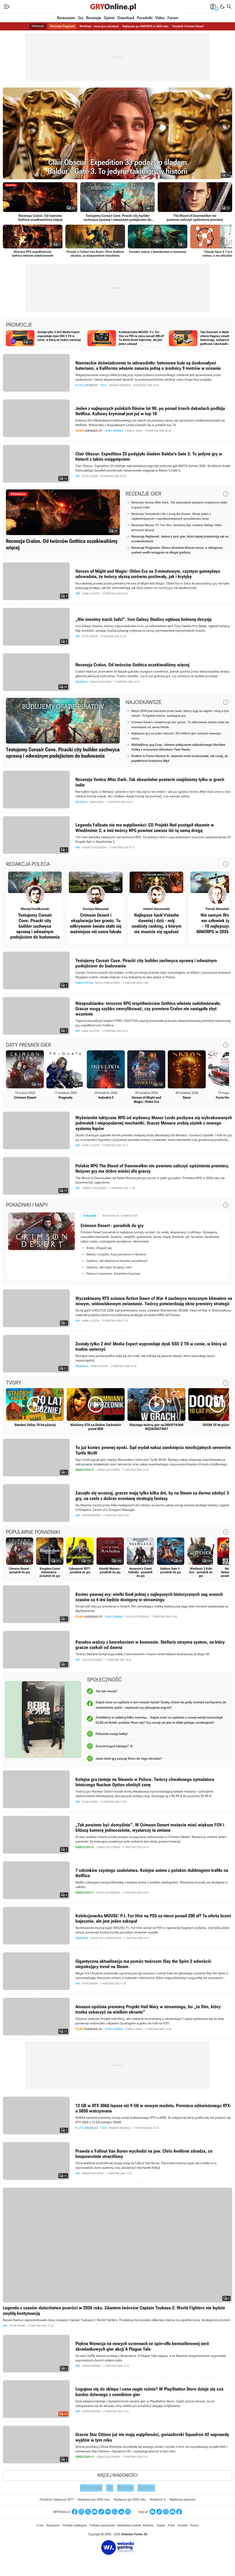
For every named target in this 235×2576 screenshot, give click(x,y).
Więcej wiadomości (117, 2477)
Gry (80, 17)
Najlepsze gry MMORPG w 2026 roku (146, 26)
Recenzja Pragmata (59, 26)
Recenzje (93, 17)
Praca (172, 2529)
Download (125, 17)
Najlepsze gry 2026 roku (94, 2503)
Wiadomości (87, 2490)
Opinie (109, 17)
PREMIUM (34, 26)
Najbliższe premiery (182, 2503)
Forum (172, 17)
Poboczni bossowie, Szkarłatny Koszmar (114, 1273)
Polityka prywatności (102, 2529)
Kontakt (184, 2529)
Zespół (161, 2529)
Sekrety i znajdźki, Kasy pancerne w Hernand (117, 1254)
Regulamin (51, 2529)
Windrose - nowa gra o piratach (98, 26)
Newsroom (66, 17)
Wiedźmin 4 (157, 2503)
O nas (37, 2529)
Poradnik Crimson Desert (191, 26)
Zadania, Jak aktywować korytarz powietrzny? (118, 1260)
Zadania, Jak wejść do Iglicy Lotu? (110, 1266)
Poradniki (145, 17)
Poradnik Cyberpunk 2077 (57, 2503)
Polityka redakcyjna (73, 2529)
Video (160, 17)
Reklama (148, 2529)
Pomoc (196, 2529)
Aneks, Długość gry (99, 1247)
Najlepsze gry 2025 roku (130, 2503)
